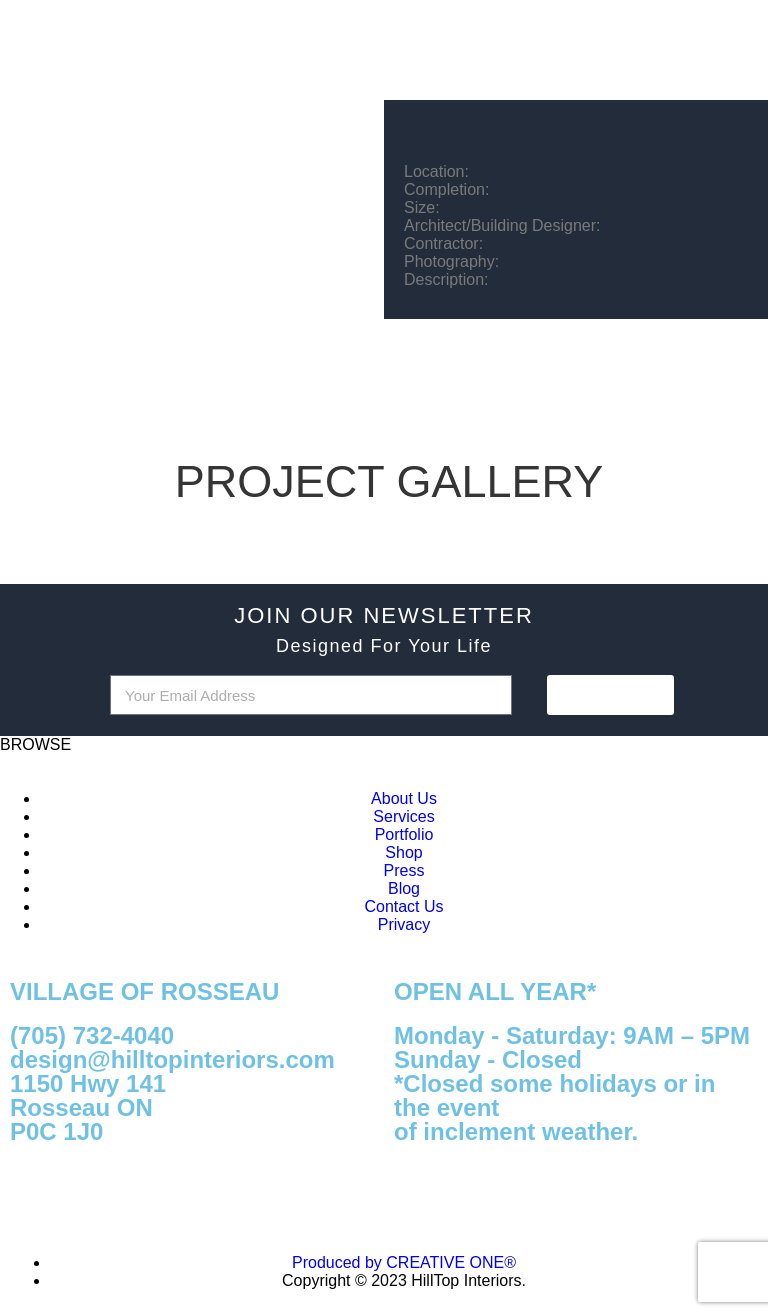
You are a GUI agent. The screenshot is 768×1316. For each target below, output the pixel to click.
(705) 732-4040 (92, 1035)
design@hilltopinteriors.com (172, 1059)
